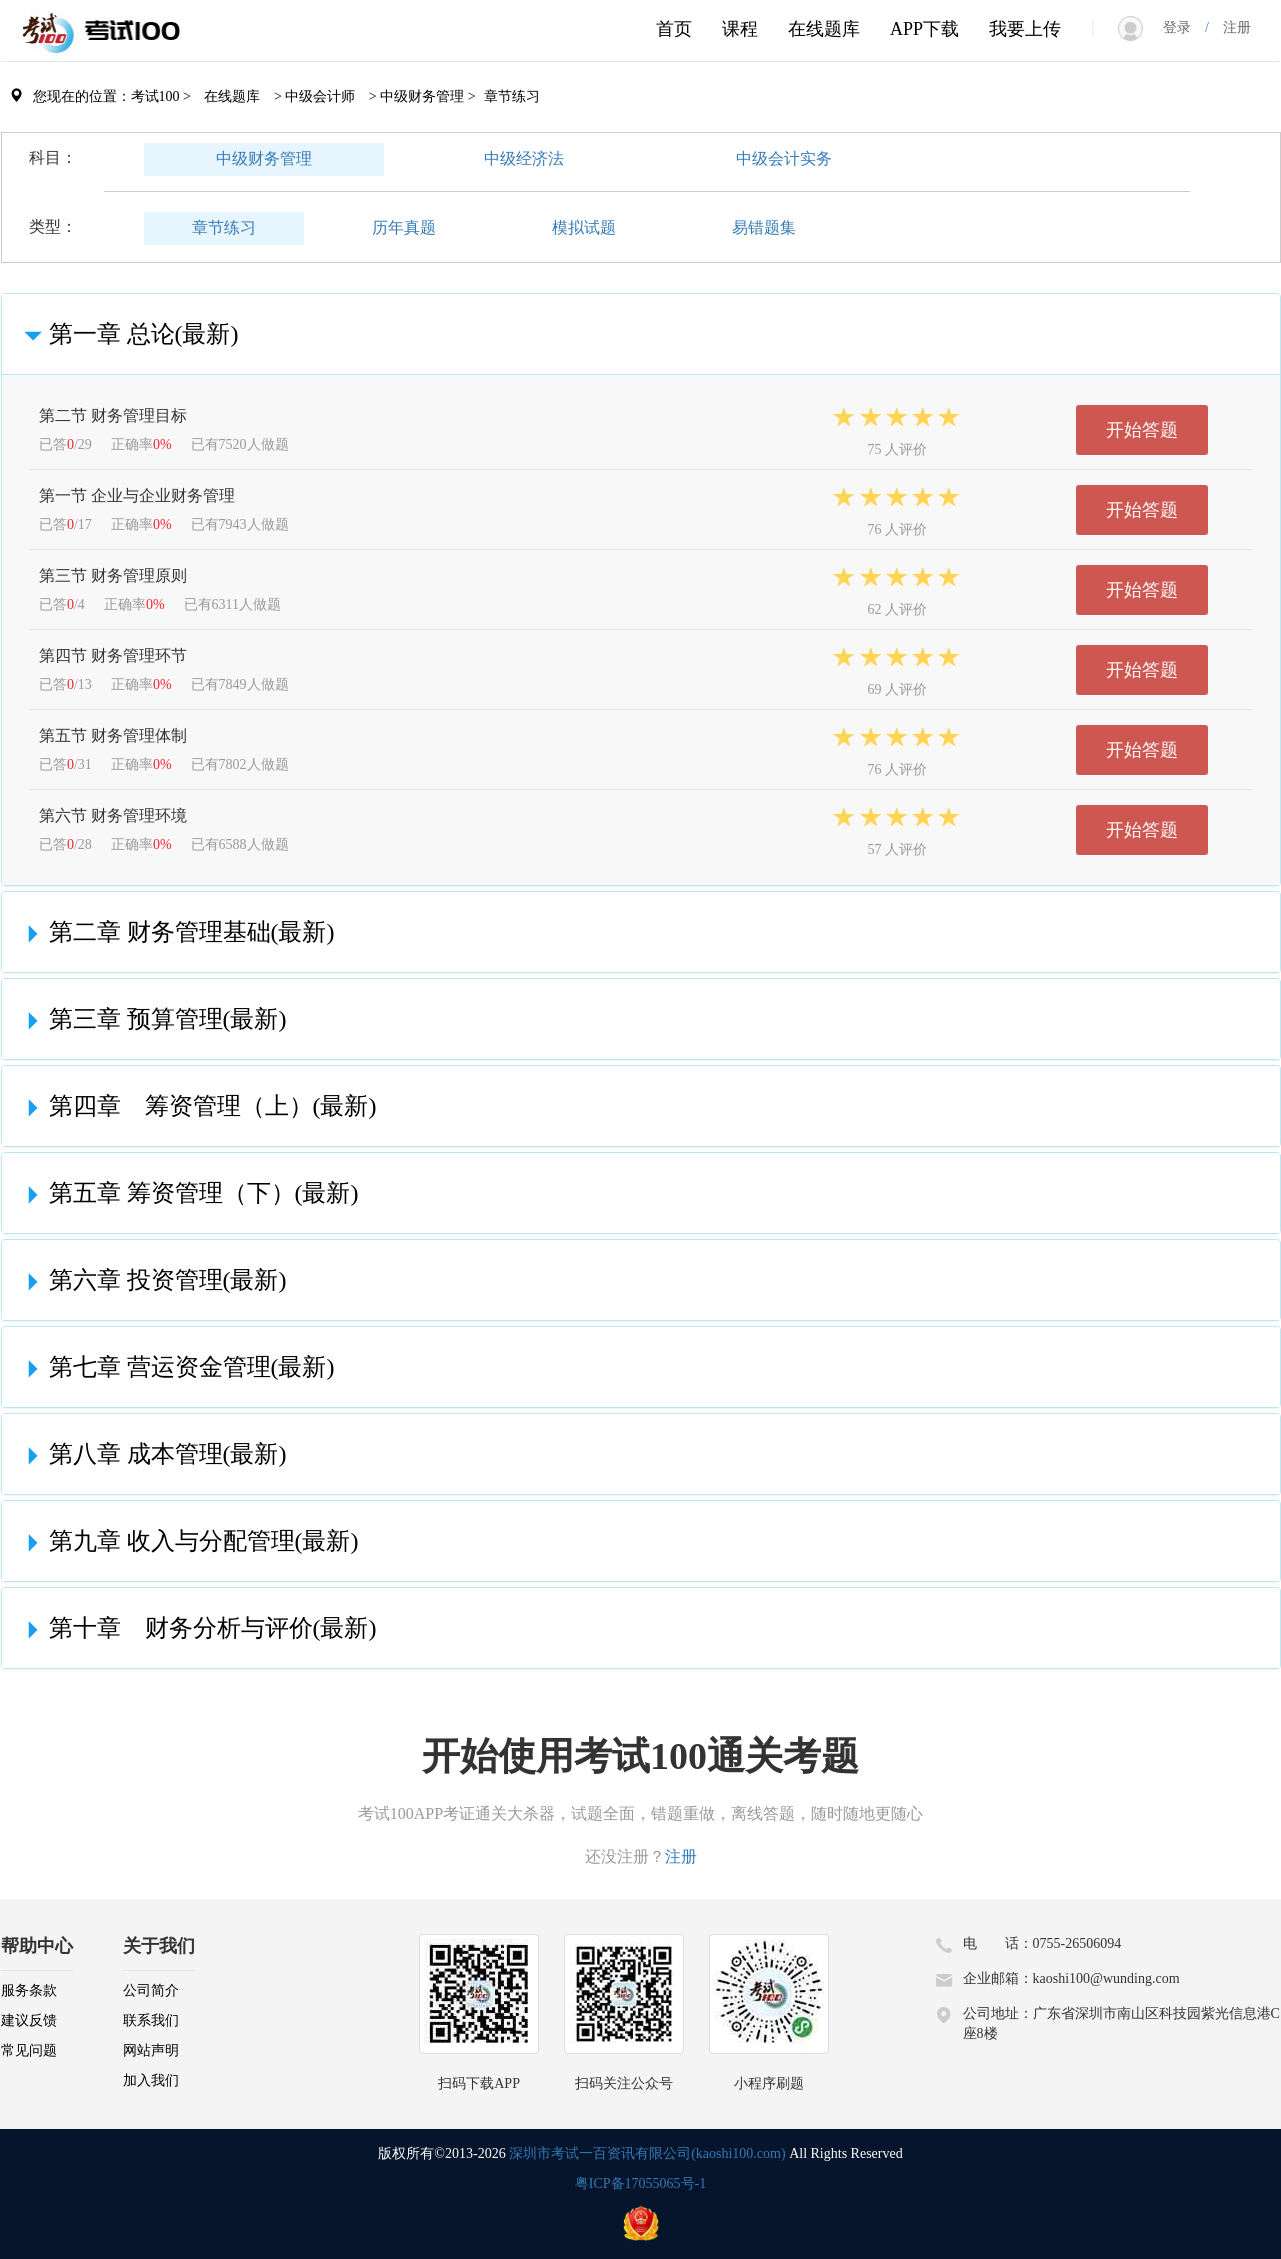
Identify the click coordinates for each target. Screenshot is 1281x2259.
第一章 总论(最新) (128, 334)
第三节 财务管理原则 (113, 575)
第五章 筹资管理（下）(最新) (188, 1193)
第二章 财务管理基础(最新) (176, 932)
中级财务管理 (264, 158)
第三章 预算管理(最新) (152, 1019)
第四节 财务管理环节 (113, 655)
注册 (1230, 27)
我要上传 (1025, 29)
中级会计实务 (784, 158)
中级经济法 (524, 158)
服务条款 (29, 1990)
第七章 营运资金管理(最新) (176, 1367)
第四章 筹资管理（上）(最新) (197, 1106)
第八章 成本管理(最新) (152, 1454)
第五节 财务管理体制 (113, 735)
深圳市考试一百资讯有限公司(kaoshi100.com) (647, 2153)
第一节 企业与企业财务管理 (137, 495)
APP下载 (924, 29)
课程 (740, 29)
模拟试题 (584, 227)
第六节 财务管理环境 (113, 815)
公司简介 (151, 1990)
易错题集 (764, 227)
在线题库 (824, 29)
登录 (1184, 27)
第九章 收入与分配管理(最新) (188, 1541)
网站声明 (151, 2050)
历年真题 (404, 227)
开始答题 (1142, 430)
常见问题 (29, 2050)
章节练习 (224, 227)
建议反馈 (29, 2020)
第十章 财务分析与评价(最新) (197, 1628)
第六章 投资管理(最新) (152, 1280)
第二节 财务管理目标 (113, 415)
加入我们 (151, 2080)
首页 (674, 29)
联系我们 (151, 2020)
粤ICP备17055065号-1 (640, 2183)
